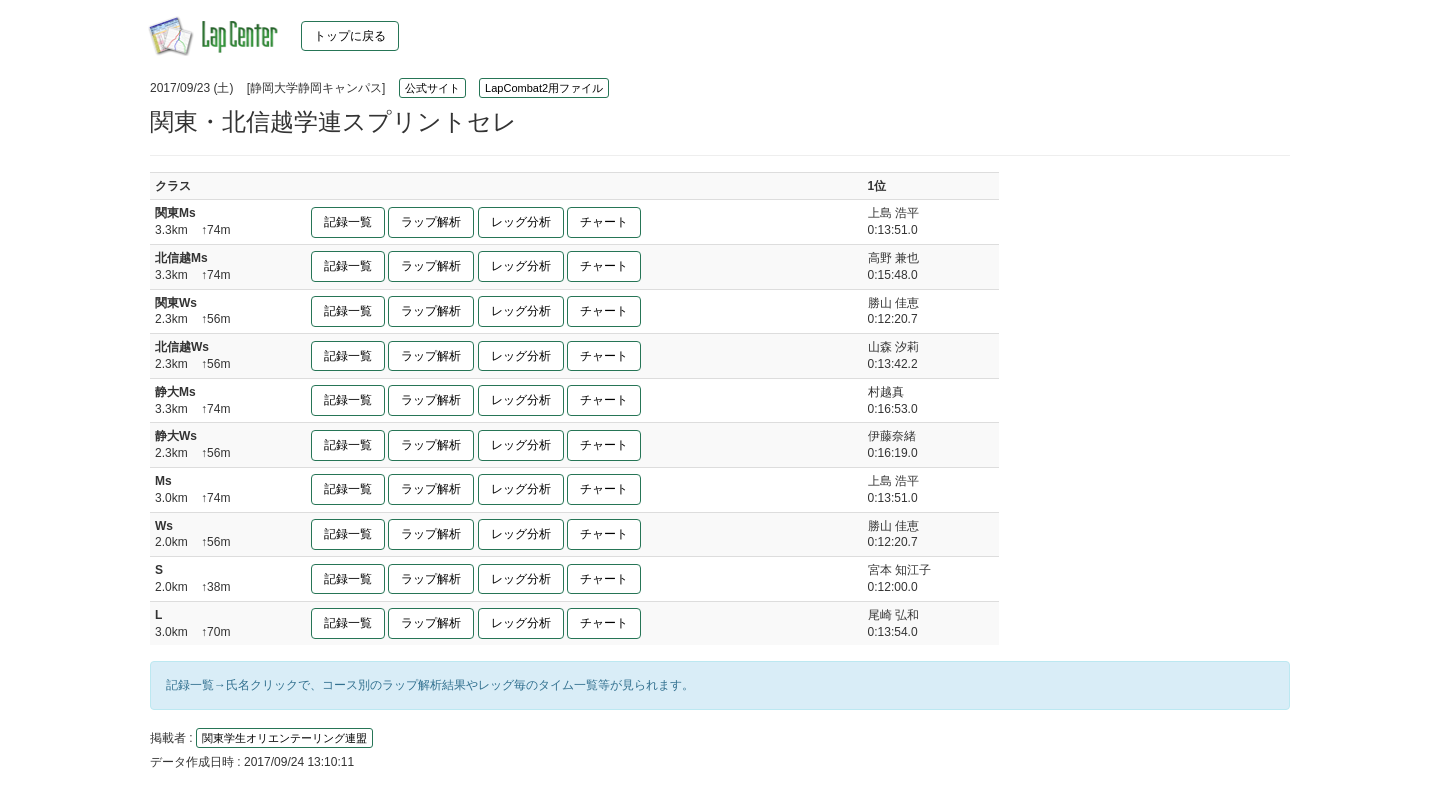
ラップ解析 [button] (431, 222)
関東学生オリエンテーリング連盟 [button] (284, 738)
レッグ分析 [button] (521, 222)
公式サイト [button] (432, 88)
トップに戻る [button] (350, 36)
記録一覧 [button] (348, 222)
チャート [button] (604, 222)
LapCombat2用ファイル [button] (544, 88)
